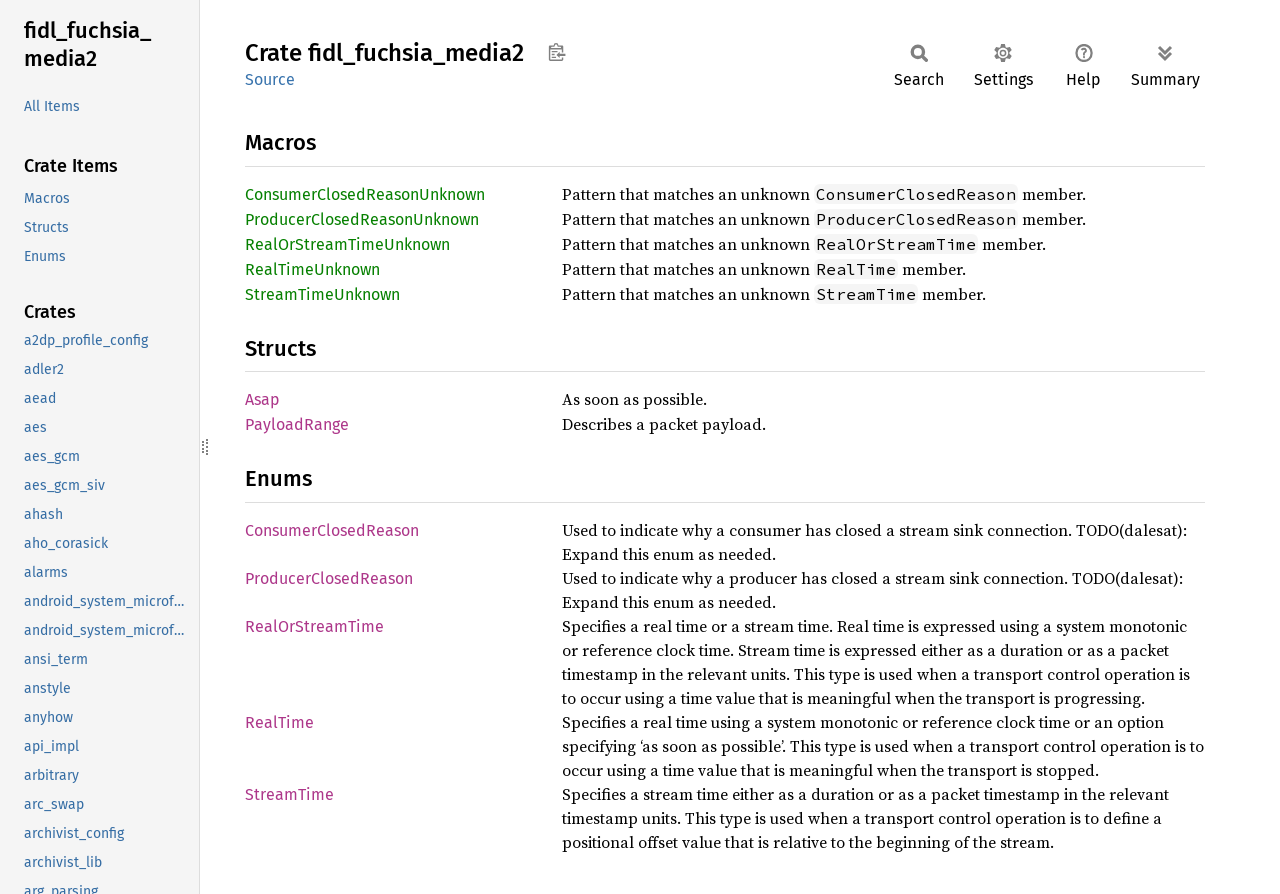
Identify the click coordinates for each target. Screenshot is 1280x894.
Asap (262, 399)
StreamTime (289, 794)
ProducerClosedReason (329, 578)
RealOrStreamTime (314, 626)
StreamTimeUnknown (322, 294)
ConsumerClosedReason (332, 530)
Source (270, 79)
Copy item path (556, 52)
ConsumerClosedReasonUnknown (365, 194)
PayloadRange (297, 424)
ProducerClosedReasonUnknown (362, 219)
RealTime (279, 722)
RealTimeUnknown (312, 269)
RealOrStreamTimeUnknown (347, 244)
